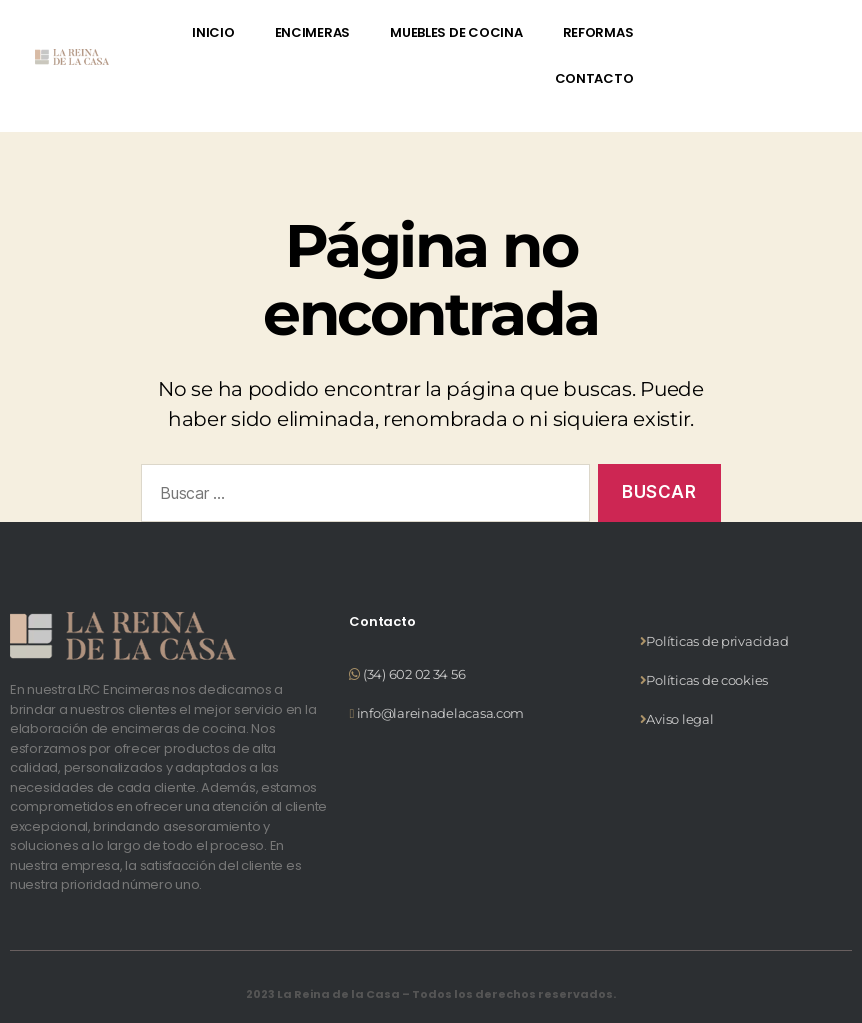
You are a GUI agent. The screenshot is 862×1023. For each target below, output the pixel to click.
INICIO (213, 32)
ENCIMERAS (313, 32)
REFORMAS (598, 32)
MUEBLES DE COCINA (456, 32)
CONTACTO (594, 78)
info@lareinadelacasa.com (439, 713)
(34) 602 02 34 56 (414, 674)
